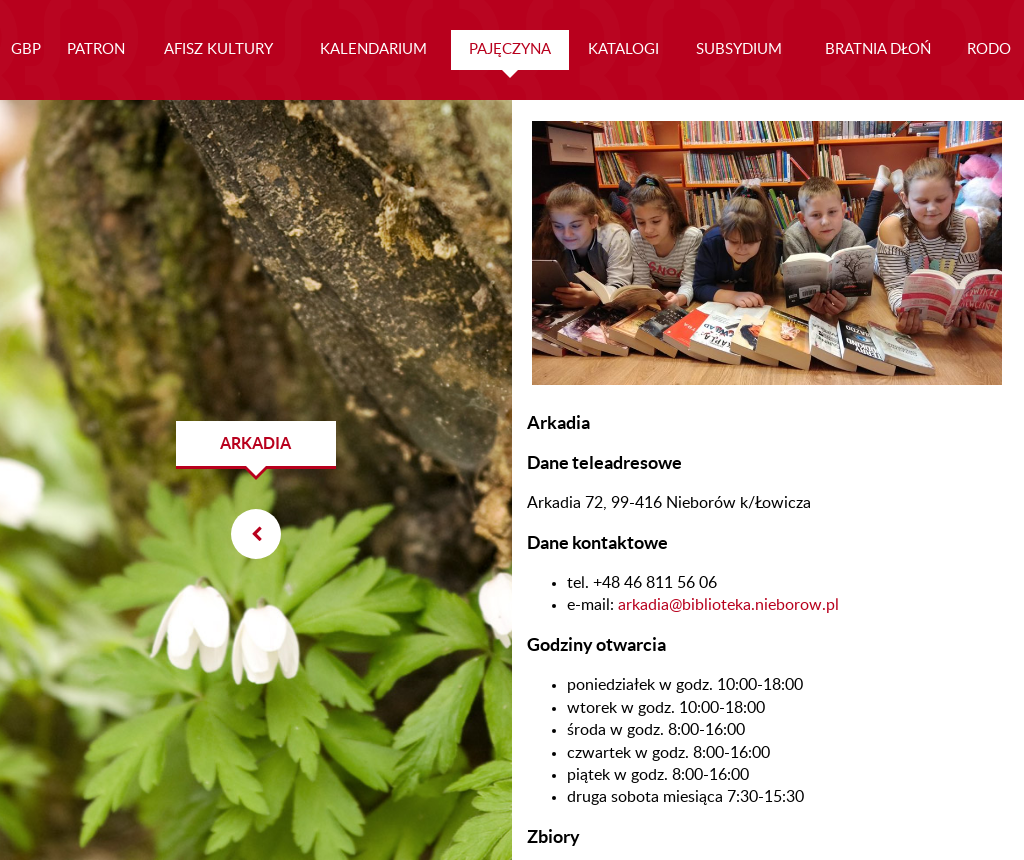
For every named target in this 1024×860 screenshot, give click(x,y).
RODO (989, 49)
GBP (26, 49)
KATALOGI (623, 49)
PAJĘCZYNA (510, 49)
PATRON (96, 49)
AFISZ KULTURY (218, 49)
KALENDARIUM (373, 49)
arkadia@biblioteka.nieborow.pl (728, 605)
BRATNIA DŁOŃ (878, 49)
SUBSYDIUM (739, 49)
